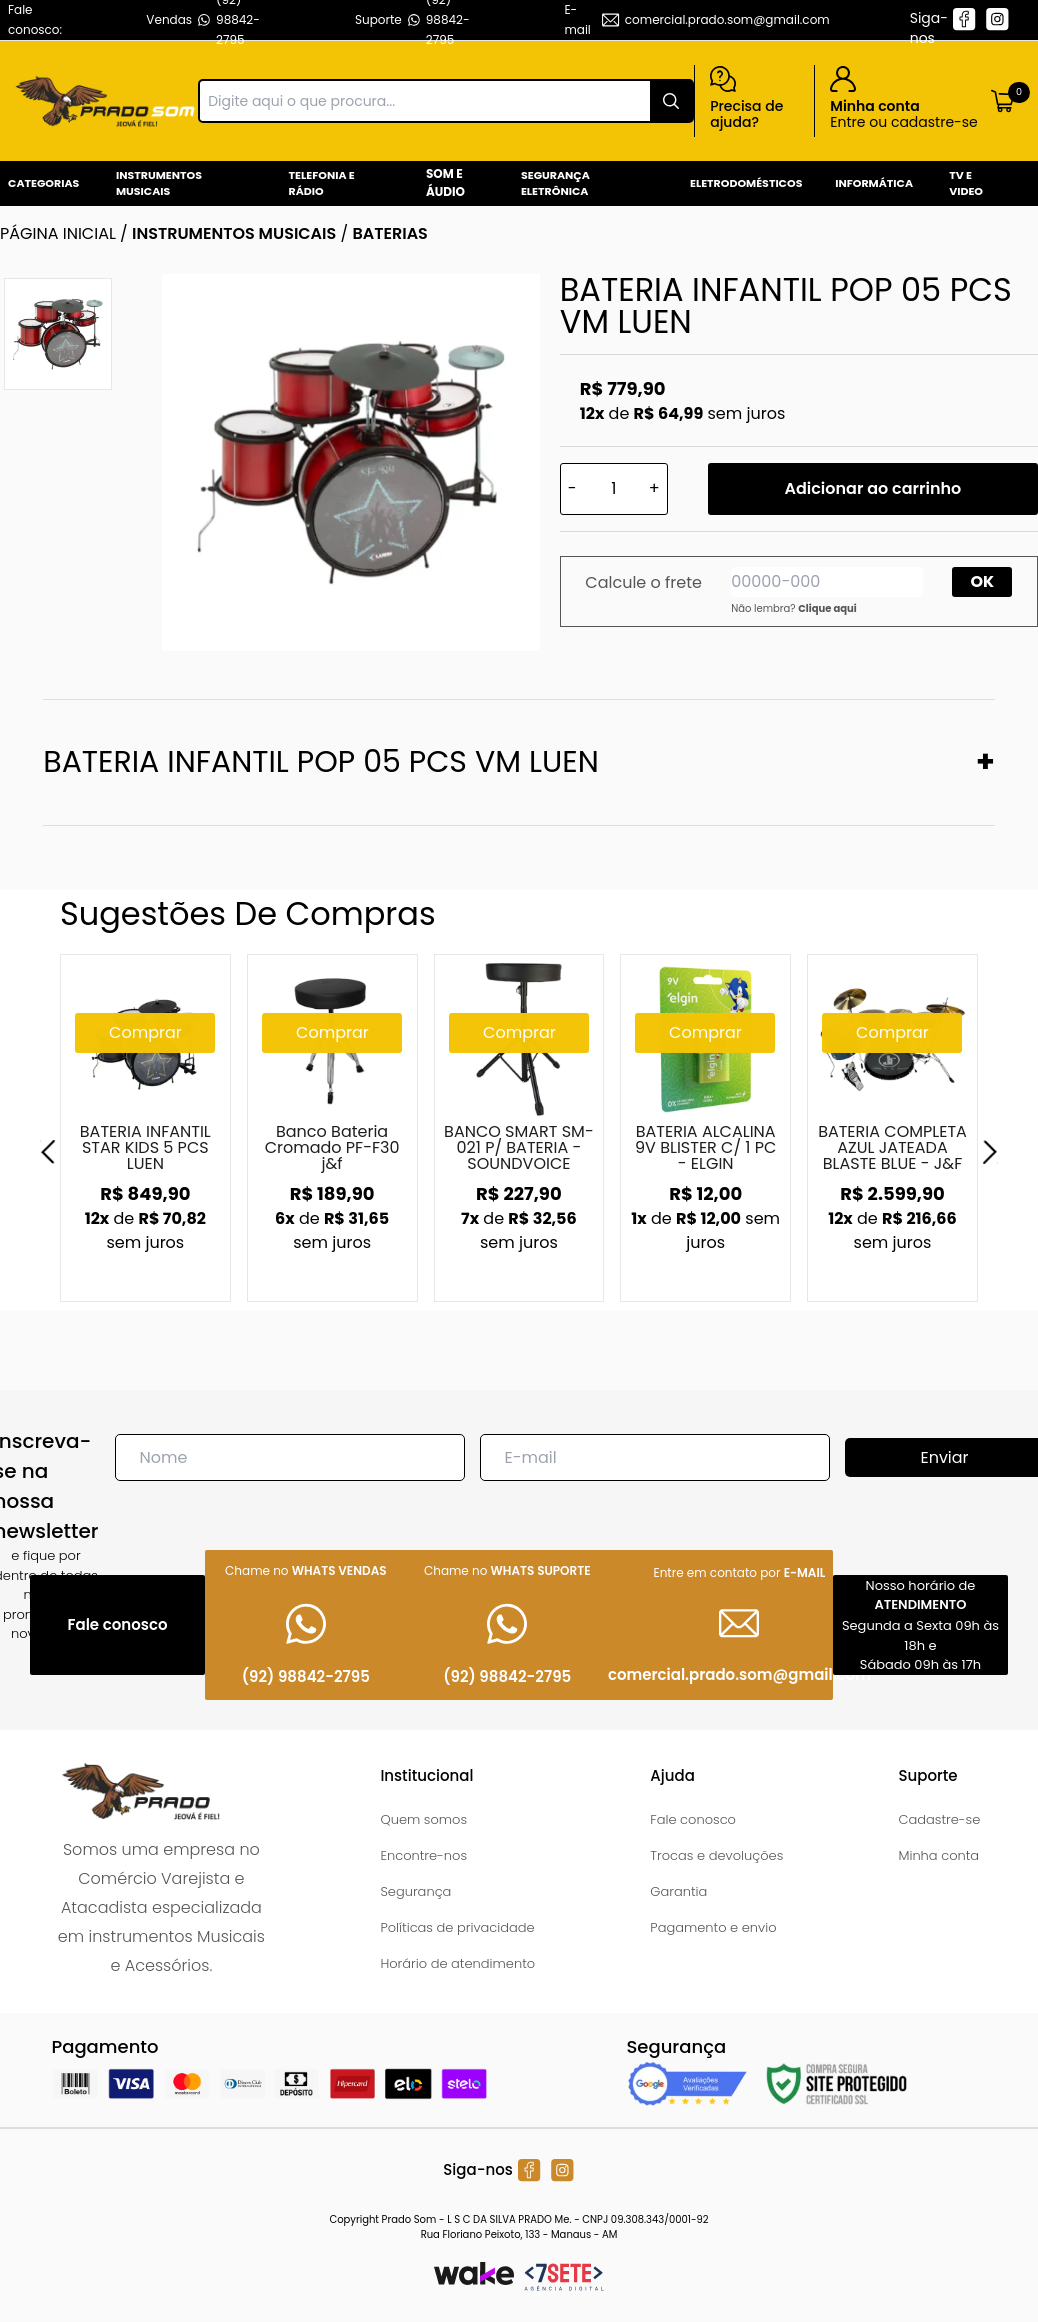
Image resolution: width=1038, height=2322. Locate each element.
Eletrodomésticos (746, 183)
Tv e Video (966, 183)
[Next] (990, 1152)
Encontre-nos (423, 1855)
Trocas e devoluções (716, 1855)
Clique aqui (827, 608)
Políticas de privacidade (457, 1927)
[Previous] (48, 1152)
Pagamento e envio (713, 1927)
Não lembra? (794, 608)
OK (983, 581)
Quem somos (423, 1819)
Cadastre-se (939, 1819)
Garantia (678, 1891)
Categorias (43, 183)
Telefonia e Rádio (322, 183)
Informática (874, 183)
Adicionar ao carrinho (872, 488)
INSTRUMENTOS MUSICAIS (234, 233)
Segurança (415, 1891)
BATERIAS (389, 233)
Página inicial (58, 233)
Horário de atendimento (457, 1963)
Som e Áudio (445, 182)
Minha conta (938, 1855)
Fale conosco (693, 1819)
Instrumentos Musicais (159, 183)
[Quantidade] (614, 489)
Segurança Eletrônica (555, 183)
